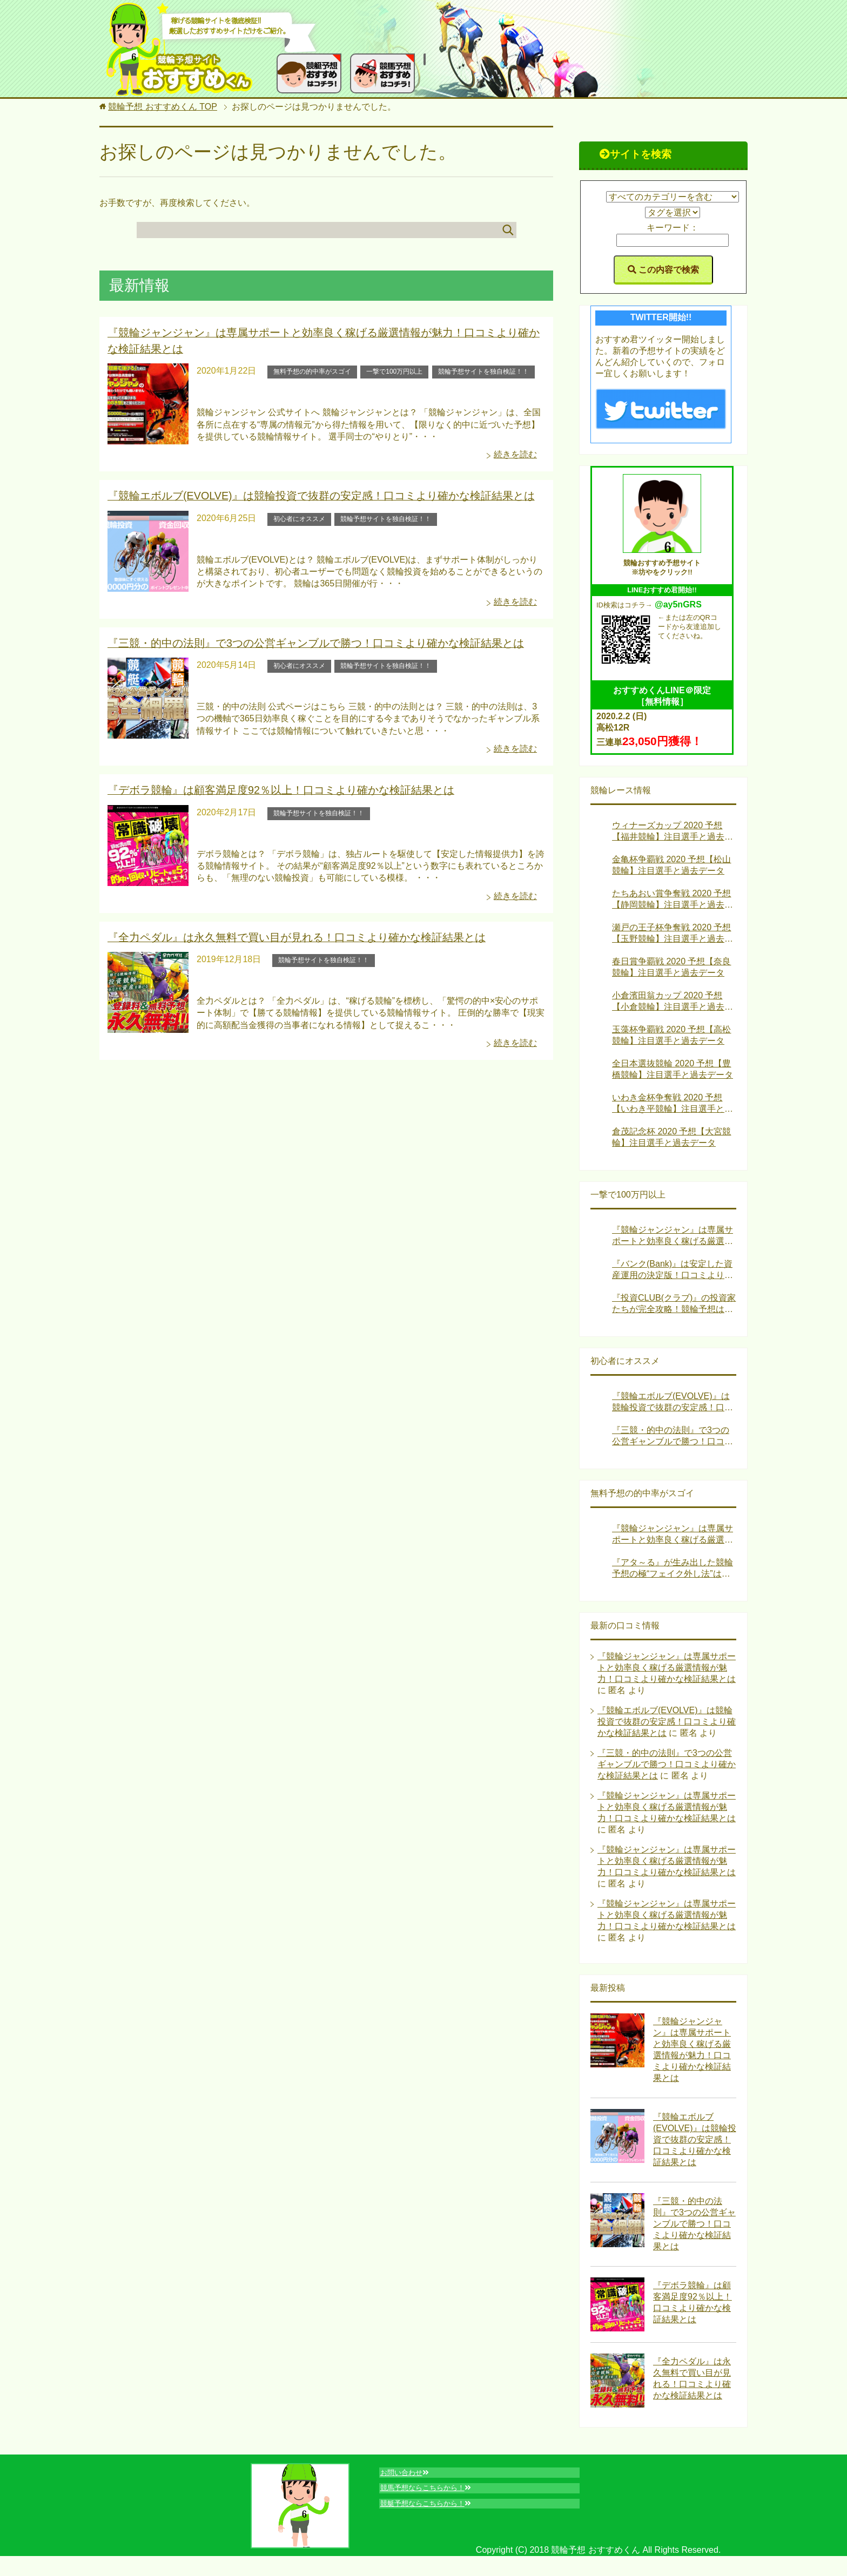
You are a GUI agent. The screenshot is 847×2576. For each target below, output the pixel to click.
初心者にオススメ (299, 513)
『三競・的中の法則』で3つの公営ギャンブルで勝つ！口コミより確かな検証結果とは (294, 637)
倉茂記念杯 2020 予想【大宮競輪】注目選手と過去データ (671, 1137)
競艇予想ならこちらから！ (437, 2512)
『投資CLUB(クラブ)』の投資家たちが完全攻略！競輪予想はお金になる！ (674, 1304)
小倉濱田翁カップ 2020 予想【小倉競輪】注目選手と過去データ (672, 1002)
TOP (162, 106)
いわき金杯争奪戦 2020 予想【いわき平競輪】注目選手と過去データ (672, 1104)
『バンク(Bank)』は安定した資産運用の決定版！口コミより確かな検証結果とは (672, 1270)
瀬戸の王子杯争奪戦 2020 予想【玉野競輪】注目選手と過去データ (672, 934)
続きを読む (515, 451)
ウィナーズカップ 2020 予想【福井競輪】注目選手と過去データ (672, 832)
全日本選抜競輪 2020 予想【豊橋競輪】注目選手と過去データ (672, 1069)
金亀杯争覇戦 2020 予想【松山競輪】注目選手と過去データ (671, 865)
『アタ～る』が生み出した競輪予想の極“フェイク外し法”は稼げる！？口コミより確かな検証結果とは (672, 1569)
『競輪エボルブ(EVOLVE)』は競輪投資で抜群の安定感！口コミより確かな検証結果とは (299, 491)
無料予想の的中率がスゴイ (312, 368)
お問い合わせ (411, 2474)
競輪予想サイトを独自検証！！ (483, 368)
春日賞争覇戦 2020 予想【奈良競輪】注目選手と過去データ (671, 967)
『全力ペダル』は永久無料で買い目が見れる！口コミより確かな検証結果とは (277, 928)
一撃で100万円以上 (394, 368)
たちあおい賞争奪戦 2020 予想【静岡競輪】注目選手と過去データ (672, 900)
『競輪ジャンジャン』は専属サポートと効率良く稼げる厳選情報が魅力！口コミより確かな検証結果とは (672, 1236)
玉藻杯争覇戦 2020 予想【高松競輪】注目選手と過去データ (671, 1035)
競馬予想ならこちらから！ (437, 2493)
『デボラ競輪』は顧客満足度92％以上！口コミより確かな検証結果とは (263, 782)
